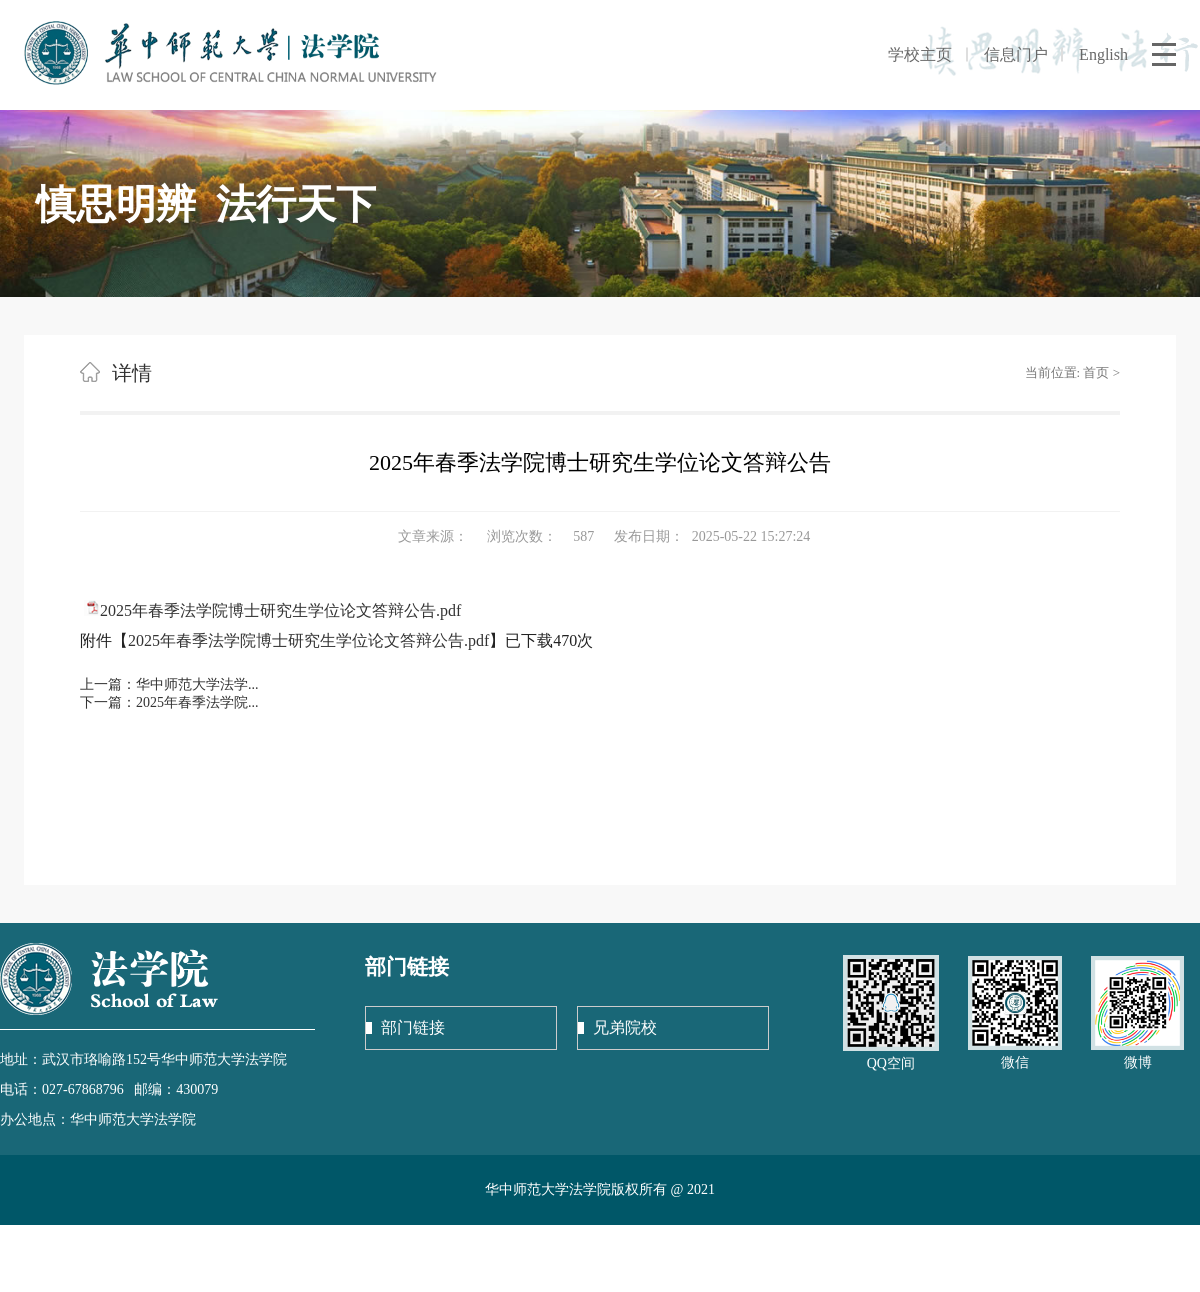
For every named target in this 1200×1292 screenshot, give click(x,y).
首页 (1096, 372)
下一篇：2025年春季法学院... (169, 702)
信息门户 (1016, 54)
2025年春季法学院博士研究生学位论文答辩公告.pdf (280, 610)
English (1103, 54)
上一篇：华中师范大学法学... (169, 684)
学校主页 (920, 54)
